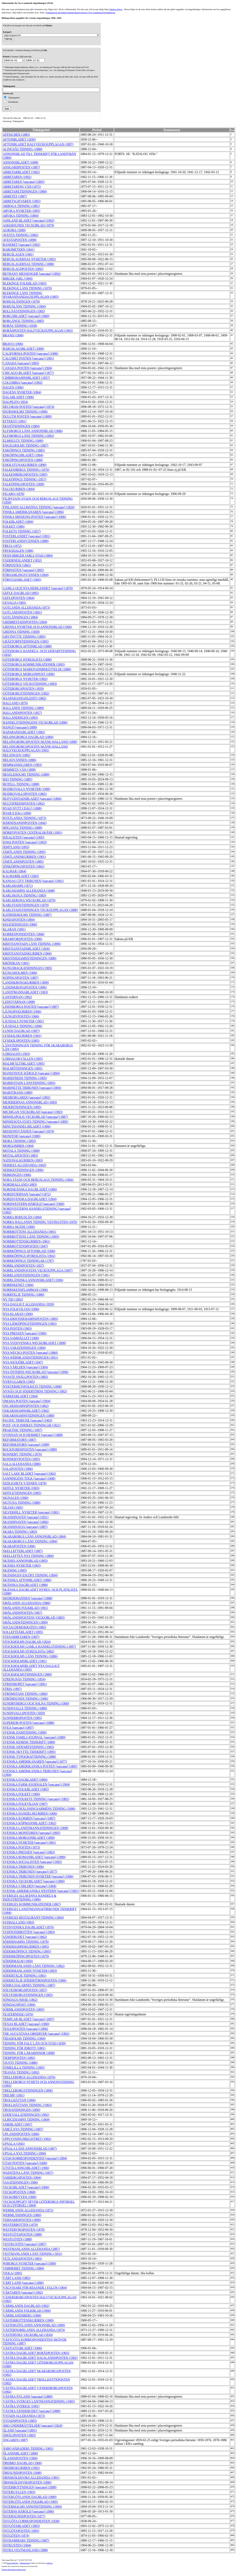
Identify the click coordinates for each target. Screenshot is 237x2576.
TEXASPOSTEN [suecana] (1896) (25, 2028)
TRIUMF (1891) (13, 2095)
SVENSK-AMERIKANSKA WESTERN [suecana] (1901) (41, 1891)
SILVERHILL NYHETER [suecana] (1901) (31, 1512)
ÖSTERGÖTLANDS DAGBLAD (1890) (29, 2497)
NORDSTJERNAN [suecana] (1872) (27, 1194)
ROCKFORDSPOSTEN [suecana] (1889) (30, 1449)
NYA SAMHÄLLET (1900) (21, 1338)
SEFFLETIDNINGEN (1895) (22, 1493)
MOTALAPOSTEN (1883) (20, 1155)
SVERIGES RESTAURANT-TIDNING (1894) (33, 1917)
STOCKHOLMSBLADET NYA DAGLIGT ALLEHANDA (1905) (31, 1667)
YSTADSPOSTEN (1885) (20, 2420)
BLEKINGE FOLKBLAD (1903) (24, 283)
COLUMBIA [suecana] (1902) (22, 382)
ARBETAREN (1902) (17, 177)
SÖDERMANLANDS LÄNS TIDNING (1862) (34, 1966)
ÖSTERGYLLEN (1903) (19, 2492)
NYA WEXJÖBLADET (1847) (23, 1362)
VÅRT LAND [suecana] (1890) (23, 2282)
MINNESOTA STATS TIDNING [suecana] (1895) (35, 1121)
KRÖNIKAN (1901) (16, 963)
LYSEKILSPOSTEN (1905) (21, 1040)
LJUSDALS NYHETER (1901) (23, 1021)
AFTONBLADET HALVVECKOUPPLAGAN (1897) (38, 144)
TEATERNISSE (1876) (18, 2014)
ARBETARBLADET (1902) (21, 172)
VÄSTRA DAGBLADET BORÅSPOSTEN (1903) (36, 2353)
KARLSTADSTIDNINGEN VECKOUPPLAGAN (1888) (40, 910)
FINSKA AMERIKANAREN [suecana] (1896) (33, 512)
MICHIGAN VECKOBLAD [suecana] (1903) (33, 1112)
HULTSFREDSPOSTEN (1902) (24, 803)
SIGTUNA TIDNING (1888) (21, 1502)
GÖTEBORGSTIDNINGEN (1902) (26, 693)
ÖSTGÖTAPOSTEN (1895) (21, 2530)
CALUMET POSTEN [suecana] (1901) (28, 358)
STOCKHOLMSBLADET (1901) (25, 1661)
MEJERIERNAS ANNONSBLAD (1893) (30, 1102)
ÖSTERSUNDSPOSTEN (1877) (24, 2516)
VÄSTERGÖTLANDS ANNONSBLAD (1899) (34, 2325)
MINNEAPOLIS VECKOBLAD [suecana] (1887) (35, 1116)
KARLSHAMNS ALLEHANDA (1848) (29, 890)
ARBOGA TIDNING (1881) (21, 206)
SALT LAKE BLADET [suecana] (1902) (29, 1473)
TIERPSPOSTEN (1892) (19, 2058)
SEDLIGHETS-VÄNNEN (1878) (24, 1483)
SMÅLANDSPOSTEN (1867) (22, 1612)
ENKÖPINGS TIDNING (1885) (24, 450)
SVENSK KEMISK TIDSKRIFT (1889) (29, 1742)
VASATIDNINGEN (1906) (20, 2182)
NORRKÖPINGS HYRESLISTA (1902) (29, 1256)
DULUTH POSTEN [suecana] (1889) (27, 416)
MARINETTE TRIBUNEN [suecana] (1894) (32, 1087)
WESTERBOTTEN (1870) (20, 2224)
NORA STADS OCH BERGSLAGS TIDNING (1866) (38, 1179)
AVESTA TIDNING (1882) (20, 235)
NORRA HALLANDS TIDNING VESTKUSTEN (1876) (40, 1222)
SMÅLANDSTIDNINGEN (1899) (25, 1622)
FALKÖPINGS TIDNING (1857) (24, 479)
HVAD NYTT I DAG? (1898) (22, 808)
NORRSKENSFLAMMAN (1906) (25, 1289)
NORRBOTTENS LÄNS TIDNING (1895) (31, 1236)
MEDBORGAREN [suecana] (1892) (26, 1097)
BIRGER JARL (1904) (17, 278)
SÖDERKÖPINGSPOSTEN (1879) (26, 1956)
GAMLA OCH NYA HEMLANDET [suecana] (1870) (38, 588)
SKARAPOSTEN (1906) (19, 1546)
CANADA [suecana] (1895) (21, 363)
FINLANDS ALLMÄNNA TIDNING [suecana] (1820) (38, 507)
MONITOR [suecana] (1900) (21, 1136)
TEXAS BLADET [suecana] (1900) (26, 2024)
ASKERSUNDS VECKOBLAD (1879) (28, 225)
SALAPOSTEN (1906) (18, 1468)
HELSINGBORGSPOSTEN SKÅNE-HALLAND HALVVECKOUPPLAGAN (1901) (35, 748)
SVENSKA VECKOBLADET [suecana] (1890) (34, 1881)
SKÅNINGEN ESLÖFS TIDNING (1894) (30, 1575)
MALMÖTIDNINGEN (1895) (22, 1068)
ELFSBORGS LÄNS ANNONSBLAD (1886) (33, 431)
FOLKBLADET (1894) (18, 521)
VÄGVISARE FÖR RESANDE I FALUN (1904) (35, 2287)
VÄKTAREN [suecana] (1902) (23, 2292)
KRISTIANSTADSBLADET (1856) (26, 948)
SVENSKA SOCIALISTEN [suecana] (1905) (32, 1862)
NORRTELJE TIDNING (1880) (23, 1294)
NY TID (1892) (13, 1299)
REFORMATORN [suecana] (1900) (26, 1444)
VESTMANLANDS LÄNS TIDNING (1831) (32, 2253)
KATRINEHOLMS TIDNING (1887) (27, 914)
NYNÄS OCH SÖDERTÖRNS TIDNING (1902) (35, 1391)
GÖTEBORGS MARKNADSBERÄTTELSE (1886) (37, 669)
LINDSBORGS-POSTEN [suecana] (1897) (31, 1006)
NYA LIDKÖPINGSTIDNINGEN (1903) (30, 1323)
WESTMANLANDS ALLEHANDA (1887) (31, 2249)
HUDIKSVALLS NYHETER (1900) (26, 789)
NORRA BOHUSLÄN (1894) (22, 1217)
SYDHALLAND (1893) (18, 1922)
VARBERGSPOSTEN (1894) (22, 2177)
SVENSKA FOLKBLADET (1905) (26, 1789)
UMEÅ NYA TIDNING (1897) (23, 2129)
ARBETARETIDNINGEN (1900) (25, 191)
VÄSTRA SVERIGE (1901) (21, 2406)
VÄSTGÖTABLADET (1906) (22, 2348)
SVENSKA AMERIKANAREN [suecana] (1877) (35, 1761)
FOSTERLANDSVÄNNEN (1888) (26, 541)
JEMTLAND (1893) (16, 847)
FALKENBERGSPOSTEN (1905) (25, 474)
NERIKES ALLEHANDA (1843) (24, 1165)
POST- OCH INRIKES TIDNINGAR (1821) (32, 1425)
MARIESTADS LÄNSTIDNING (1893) (29, 1083)
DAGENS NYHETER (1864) (22, 392)
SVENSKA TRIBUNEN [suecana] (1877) (30, 1871)
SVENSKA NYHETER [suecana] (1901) (29, 1842)
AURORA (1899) (14, 230)
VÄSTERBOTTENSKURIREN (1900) (28, 2320)
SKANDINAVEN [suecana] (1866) (25, 1522)
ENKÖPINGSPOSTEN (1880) (23, 460)
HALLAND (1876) (15, 703)
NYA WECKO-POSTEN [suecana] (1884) (30, 1352)
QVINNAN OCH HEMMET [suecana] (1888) (33, 1435)
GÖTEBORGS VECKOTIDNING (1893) (30, 683)
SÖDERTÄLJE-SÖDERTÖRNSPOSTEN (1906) (34, 1980)
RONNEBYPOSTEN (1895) (21, 1459)
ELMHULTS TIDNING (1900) (23, 440)
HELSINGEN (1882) (16, 755)
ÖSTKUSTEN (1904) (17, 2545)
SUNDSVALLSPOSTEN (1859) (24, 1713)
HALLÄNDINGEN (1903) (20, 717)
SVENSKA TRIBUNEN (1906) (23, 1866)
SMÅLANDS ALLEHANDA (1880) (26, 1603)
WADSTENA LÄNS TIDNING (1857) (28, 2172)
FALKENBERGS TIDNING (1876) (26, 469)
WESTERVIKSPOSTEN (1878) (24, 2229)
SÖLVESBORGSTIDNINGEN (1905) (28, 1995)
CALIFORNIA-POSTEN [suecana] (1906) (30, 353)
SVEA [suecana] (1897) (18, 1727)
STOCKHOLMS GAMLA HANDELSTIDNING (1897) (39, 1646)
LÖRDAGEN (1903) (16, 1054)
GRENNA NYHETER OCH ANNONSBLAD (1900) (37, 627)
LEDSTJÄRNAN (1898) (19, 1002)
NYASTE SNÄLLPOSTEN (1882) (25, 1377)
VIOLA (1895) (12, 2273)
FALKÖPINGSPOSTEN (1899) (23, 484)
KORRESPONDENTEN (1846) (23, 934)
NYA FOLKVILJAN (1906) (21, 1309)
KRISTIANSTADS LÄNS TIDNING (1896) (32, 943)
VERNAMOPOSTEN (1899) (22, 2220)
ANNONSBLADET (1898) (20, 162)
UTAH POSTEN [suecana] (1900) (25, 2163)
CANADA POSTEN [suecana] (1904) (27, 368)
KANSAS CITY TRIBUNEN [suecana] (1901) (33, 881)
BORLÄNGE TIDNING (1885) (23, 321)
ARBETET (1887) (15, 196)
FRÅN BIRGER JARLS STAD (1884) (28, 555)
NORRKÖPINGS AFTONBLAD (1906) (29, 1251)
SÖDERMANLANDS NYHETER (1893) (30, 1970)
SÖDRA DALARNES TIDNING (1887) (29, 1985)
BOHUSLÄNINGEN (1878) (21, 301)
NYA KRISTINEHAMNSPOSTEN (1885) (30, 1318)
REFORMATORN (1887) (19, 1439)
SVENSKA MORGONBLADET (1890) (29, 1837)
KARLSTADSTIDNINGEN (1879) (26, 905)
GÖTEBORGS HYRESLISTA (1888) (27, 659)
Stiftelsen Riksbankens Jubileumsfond (14, 2570)
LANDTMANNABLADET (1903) (25, 992)
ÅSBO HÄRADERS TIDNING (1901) (28, 2448)
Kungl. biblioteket (12, 2563)
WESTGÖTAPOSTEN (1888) (22, 2234)
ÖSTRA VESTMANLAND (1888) (25, 2550)
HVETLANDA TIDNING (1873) (24, 818)
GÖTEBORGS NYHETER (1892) (25, 679)
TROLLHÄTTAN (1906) (19, 2100)
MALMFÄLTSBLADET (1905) (24, 1063)
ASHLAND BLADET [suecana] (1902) (28, 220)
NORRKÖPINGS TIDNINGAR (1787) (28, 1260)
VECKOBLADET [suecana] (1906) (26, 2187)
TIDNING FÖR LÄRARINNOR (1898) (29, 2053)
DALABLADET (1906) (18, 397)
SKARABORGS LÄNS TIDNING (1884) (30, 1541)
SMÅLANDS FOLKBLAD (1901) (25, 1608)
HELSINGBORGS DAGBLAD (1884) (28, 737)
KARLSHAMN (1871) (18, 885)
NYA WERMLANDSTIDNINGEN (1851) (30, 1357)
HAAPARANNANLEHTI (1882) (24, 698)
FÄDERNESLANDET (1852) (22, 560)
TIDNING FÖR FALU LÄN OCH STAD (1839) (34, 2043)
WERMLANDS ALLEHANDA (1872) (28, 2210)
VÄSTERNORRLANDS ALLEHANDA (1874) (34, 2330)
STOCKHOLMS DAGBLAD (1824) (27, 1641)
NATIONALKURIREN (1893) (23, 1160)
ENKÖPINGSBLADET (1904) (23, 455)
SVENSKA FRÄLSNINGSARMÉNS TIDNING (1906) (39, 1808)
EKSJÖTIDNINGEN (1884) (21, 426)
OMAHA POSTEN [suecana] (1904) (26, 1401)
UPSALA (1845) (14, 2143)
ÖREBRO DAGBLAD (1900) (22, 2463)
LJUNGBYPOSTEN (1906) (21, 1016)
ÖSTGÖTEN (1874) (16, 2535)
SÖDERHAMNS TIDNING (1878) (26, 1941)
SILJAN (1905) (13, 1507)
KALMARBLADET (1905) (21, 876)
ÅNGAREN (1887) (15, 2440)
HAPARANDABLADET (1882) (24, 732)
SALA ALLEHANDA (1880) (22, 1464)
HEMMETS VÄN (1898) (19, 769)
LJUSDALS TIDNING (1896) (22, 1026)
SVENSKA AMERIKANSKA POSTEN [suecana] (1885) (40, 1766)
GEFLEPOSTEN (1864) (18, 598)
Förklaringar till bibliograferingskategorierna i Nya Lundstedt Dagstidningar (80, 12)
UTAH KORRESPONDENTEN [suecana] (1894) (35, 2158)
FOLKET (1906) (14, 526)
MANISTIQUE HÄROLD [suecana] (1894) (31, 1073)
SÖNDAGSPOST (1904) (19, 2004)
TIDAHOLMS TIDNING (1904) (24, 2038)
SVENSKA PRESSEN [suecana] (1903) (29, 1852)
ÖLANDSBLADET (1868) (20, 2453)
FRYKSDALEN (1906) (18, 550)
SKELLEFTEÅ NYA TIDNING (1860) (28, 1556)
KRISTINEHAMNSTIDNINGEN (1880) (29, 958)
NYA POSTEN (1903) (17, 1328)
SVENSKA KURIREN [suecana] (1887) (29, 1818)
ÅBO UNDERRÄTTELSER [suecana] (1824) (33, 2425)
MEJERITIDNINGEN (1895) (22, 1107)
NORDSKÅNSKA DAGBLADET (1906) (30, 1189)
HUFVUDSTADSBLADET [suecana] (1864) (32, 798)
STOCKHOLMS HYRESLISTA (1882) (28, 1651)
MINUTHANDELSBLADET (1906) (27, 1126)
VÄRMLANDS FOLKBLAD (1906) (27, 2310)
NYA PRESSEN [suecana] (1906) (24, 1333)
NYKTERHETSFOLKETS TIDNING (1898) (32, 1386)
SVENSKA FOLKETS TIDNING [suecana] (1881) (36, 1799)
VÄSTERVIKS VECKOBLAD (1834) (28, 2335)
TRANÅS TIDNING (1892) (21, 2072)
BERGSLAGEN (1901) (18, 254)
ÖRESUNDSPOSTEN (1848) (22, 2472)
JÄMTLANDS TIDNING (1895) (24, 852)
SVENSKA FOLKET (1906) (21, 1794)
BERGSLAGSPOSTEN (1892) (23, 269)
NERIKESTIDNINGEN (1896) (23, 1170)
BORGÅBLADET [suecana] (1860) (26, 316)
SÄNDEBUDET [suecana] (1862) (25, 1937)
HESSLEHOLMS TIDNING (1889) (26, 774)
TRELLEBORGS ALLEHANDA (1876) (29, 2077)
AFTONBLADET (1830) (19, 139)
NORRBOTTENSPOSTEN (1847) (25, 1246)
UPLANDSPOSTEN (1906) (21, 2134)
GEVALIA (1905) (14, 602)
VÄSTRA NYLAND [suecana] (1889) (28, 2396)
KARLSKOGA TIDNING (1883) (24, 895)
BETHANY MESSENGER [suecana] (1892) (32, 273)
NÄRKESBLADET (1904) (20, 1396)
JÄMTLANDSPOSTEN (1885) (23, 861)
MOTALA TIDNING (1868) (21, 1150)
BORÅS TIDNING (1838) (20, 325)
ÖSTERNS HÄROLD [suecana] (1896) (28, 2511)
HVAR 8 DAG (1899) (17, 813)
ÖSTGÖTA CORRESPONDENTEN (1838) (31, 2521)
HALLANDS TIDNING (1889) (23, 708)
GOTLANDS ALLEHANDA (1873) (26, 607)
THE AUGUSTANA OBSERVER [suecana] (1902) (36, 2033)
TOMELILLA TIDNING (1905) (24, 2067)
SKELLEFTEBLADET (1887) (23, 1551)
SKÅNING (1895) (15, 1570)
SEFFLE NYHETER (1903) (21, 1488)
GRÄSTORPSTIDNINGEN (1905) (26, 641)
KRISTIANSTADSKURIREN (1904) (27, 953)
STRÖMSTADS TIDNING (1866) (25, 1693)
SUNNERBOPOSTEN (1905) (22, 1718)
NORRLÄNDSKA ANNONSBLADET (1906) (33, 1280)
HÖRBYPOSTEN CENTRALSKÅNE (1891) (32, 832)
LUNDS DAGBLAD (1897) (21, 1031)
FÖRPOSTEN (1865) (17, 565)
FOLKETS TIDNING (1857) (22, 531)
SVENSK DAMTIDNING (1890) (25, 1732)
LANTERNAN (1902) (17, 997)
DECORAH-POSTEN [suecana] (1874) (28, 406)
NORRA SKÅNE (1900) (19, 1227)
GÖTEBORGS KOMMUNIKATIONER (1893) (34, 664)
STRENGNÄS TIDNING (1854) (24, 1679)
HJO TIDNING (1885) (17, 779)
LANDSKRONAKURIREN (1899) (26, 982)
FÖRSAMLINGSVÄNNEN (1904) (26, 575)
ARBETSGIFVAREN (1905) (22, 201)
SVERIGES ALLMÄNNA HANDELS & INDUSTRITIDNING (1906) (29, 1897)
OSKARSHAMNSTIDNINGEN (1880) (28, 1415)
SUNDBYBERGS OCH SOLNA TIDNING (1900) (36, 1703)
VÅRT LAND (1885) (16, 2278)
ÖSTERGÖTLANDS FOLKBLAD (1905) (30, 2501)
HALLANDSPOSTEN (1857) (22, 712)
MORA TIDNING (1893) (19, 1141)
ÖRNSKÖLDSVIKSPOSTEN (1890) (27, 2482)
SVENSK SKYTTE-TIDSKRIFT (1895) (29, 1751)
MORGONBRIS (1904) (18, 1145)
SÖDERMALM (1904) (18, 1961)
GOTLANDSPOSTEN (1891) (22, 612)
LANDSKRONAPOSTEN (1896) (25, 987)
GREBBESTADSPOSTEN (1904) (25, 622)
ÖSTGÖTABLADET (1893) (21, 2526)
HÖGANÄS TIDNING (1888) (22, 827)
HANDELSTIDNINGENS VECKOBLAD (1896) (35, 722)
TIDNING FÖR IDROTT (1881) (24, 2048)
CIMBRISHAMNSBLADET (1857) (26, 377)
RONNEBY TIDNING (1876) (22, 1454)
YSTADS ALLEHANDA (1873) (24, 2416)
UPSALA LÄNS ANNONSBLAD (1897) (30, 2148)
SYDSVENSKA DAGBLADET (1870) (28, 1927)
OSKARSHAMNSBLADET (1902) (26, 1410)
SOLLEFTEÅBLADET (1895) (23, 1632)
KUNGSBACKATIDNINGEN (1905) (27, 968)
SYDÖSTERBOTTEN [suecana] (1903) (29, 1932)
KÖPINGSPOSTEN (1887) (20, 977)
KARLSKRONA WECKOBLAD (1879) (29, 900)
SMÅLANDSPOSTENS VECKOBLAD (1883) (34, 1617)
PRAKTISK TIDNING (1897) (22, 1430)
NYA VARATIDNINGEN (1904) (24, 1347)
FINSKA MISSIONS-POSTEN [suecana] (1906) (34, 517)
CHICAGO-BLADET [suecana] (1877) (28, 373)
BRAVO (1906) (13, 344)
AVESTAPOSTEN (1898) (20, 240)
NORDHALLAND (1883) (20, 1184)
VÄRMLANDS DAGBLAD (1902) (26, 2305)
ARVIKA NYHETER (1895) (21, 210)
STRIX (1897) (12, 1689)
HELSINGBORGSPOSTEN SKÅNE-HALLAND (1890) (40, 741)
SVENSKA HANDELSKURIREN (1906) (30, 1813)
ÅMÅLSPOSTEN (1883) (19, 2435)
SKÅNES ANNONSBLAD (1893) (25, 1560)
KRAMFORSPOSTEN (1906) (22, 939)
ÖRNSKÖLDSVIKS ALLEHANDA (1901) (31, 2477)
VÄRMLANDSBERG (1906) (22, 2315)
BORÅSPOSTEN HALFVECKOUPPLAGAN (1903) (38, 330)
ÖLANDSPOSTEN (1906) (20, 2458)
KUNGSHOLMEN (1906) (20, 973)
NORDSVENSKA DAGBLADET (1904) (29, 1199)
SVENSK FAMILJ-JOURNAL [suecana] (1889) (34, 1737)
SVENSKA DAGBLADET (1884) (25, 1779)
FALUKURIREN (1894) (19, 489)
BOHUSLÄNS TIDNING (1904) (24, 306)
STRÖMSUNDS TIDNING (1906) (25, 1698)
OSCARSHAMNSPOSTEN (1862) (26, 1406)
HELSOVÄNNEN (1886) (19, 760)
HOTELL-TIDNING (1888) (21, 784)
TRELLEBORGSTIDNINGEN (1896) (28, 2090)
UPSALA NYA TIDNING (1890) (24, 2153)
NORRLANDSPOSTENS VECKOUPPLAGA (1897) (38, 1270)
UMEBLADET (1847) (17, 2124)
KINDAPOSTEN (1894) (19, 919)
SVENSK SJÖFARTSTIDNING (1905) (28, 1747)
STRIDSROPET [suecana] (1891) (25, 1684)
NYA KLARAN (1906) (18, 1314)
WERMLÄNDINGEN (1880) (22, 2215)
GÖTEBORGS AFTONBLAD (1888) (27, 646)
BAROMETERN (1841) (18, 249)
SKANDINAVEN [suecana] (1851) (25, 1517)
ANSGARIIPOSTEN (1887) (21, 167)
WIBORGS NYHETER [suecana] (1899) (29, 2263)
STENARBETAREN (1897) (21, 1637)
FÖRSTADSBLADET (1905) (22, 579)
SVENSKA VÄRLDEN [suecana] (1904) (29, 1886)
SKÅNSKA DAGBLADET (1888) (25, 1585)
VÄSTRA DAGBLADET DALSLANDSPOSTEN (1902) (40, 2357)
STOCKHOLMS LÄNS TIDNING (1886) (30, 1656)
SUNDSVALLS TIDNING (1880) (25, 1708)
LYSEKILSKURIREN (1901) (22, 1035)
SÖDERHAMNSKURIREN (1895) (26, 1946)
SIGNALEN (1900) (15, 1497)
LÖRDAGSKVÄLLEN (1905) (23, 1058)
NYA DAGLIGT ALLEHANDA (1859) (28, 1304)
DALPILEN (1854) (15, 402)
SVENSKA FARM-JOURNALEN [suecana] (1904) (36, 1784)
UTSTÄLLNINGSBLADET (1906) (26, 2168)
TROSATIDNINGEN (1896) (21, 2110)
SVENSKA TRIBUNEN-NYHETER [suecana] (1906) (38, 1876)
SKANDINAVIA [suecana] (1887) (25, 1527)
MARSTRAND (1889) (17, 1092)
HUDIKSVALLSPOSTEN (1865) (25, 793)
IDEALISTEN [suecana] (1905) (23, 837)
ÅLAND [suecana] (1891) (20, 2430)
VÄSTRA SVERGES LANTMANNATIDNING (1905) (39, 2401)
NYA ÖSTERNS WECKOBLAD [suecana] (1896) (35, 1372)
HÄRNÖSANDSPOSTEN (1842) (24, 823)
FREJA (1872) (12, 546)
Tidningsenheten (24, 2563)
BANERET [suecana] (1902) (21, 244)
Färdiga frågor (115, 9)
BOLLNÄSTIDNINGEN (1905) (24, 311)
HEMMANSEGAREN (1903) (22, 764)
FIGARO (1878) (13, 494)
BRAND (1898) (13, 335)
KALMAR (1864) (14, 871)
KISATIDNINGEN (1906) (20, 924)
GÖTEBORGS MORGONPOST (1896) (29, 674)
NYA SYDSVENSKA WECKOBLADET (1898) (34, 1343)
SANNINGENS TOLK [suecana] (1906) (29, 1478)
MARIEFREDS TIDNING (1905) (25, 1078)
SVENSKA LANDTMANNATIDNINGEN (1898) (35, 1828)
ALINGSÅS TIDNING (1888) (22, 149)
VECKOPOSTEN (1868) (19, 2192)
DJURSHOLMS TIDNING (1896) (25, 411)
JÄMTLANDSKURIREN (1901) (24, 856)
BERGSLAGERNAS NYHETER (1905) (29, 259)
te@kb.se (49, 2563)
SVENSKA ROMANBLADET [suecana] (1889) (34, 1857)
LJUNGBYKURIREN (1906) (22, 1011)
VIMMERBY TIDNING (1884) (23, 2268)
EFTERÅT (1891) (14, 421)
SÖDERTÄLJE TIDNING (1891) (24, 1975)
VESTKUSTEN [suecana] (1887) (24, 2244)
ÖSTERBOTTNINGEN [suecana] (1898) (29, 2487)
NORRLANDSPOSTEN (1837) (23, 1265)
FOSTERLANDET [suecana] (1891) (26, 536)
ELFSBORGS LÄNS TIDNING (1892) (28, 435)
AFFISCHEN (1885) (16, 134)
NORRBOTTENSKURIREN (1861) (26, 1241)
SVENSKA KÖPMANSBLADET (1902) (29, 1823)
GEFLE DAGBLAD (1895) (21, 593)
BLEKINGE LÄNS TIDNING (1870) (27, 288)
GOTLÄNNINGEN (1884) (20, 617)
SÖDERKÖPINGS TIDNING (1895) (27, 1951)
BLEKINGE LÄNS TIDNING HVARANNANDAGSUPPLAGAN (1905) (31, 294)
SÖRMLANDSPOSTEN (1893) (23, 2009)
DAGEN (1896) (13, 387)
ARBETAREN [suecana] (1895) (24, 181)
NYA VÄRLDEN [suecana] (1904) (25, 1367)
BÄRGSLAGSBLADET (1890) (23, 348)
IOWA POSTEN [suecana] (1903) (25, 842)
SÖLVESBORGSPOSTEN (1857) (25, 1990)
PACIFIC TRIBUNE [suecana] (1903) (27, 1420)
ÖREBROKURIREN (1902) (21, 2468)
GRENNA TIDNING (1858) (21, 631)
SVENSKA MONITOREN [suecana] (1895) (31, 1833)
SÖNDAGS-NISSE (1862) (20, 1999)
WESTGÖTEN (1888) (17, 2239)
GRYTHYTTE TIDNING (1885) (24, 636)
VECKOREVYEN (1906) (20, 2197)
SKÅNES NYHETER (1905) (22, 1565)
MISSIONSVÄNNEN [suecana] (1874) (28, 1131)
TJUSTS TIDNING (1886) (20, 2062)
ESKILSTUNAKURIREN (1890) (24, 464)
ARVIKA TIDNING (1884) (21, 215)
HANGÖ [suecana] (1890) (20, 727)
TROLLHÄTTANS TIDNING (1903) (27, 2105)
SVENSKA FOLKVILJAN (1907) (25, 1803)
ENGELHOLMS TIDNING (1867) (25, 445)
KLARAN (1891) (14, 929)
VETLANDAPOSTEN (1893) (22, 2258)
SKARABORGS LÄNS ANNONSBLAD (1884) (34, 1536)
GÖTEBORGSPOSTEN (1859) (23, 688)
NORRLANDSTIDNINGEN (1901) (26, 1275)
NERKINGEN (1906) (17, 1175)
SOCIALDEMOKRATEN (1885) (24, 1627)
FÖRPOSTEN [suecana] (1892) (23, 570)
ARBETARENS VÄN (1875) (22, 186)
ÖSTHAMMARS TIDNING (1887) (26, 2540)
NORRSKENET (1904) (18, 1285)
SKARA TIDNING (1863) (20, 1531)
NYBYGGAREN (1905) (19, 1381)
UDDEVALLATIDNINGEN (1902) (26, 2114)
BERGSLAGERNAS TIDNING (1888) (28, 264)
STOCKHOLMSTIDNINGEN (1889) (27, 1674)
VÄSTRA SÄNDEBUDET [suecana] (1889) (31, 2411)
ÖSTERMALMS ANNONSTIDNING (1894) (32, 2506)
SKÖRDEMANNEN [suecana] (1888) (27, 1598)
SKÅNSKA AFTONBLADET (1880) (27, 1580)
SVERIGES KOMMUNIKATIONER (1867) (32, 1904)
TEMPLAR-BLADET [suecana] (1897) (28, 2019)
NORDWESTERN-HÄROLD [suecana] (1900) (33, 1204)
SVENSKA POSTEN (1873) (21, 1847)
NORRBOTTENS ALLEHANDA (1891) (29, 1231)
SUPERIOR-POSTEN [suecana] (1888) (28, 1722)
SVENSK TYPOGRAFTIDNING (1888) (29, 1756)
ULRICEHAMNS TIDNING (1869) (26, 2119)
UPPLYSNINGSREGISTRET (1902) (27, 2139)
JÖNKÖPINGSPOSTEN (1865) (23, 866)
